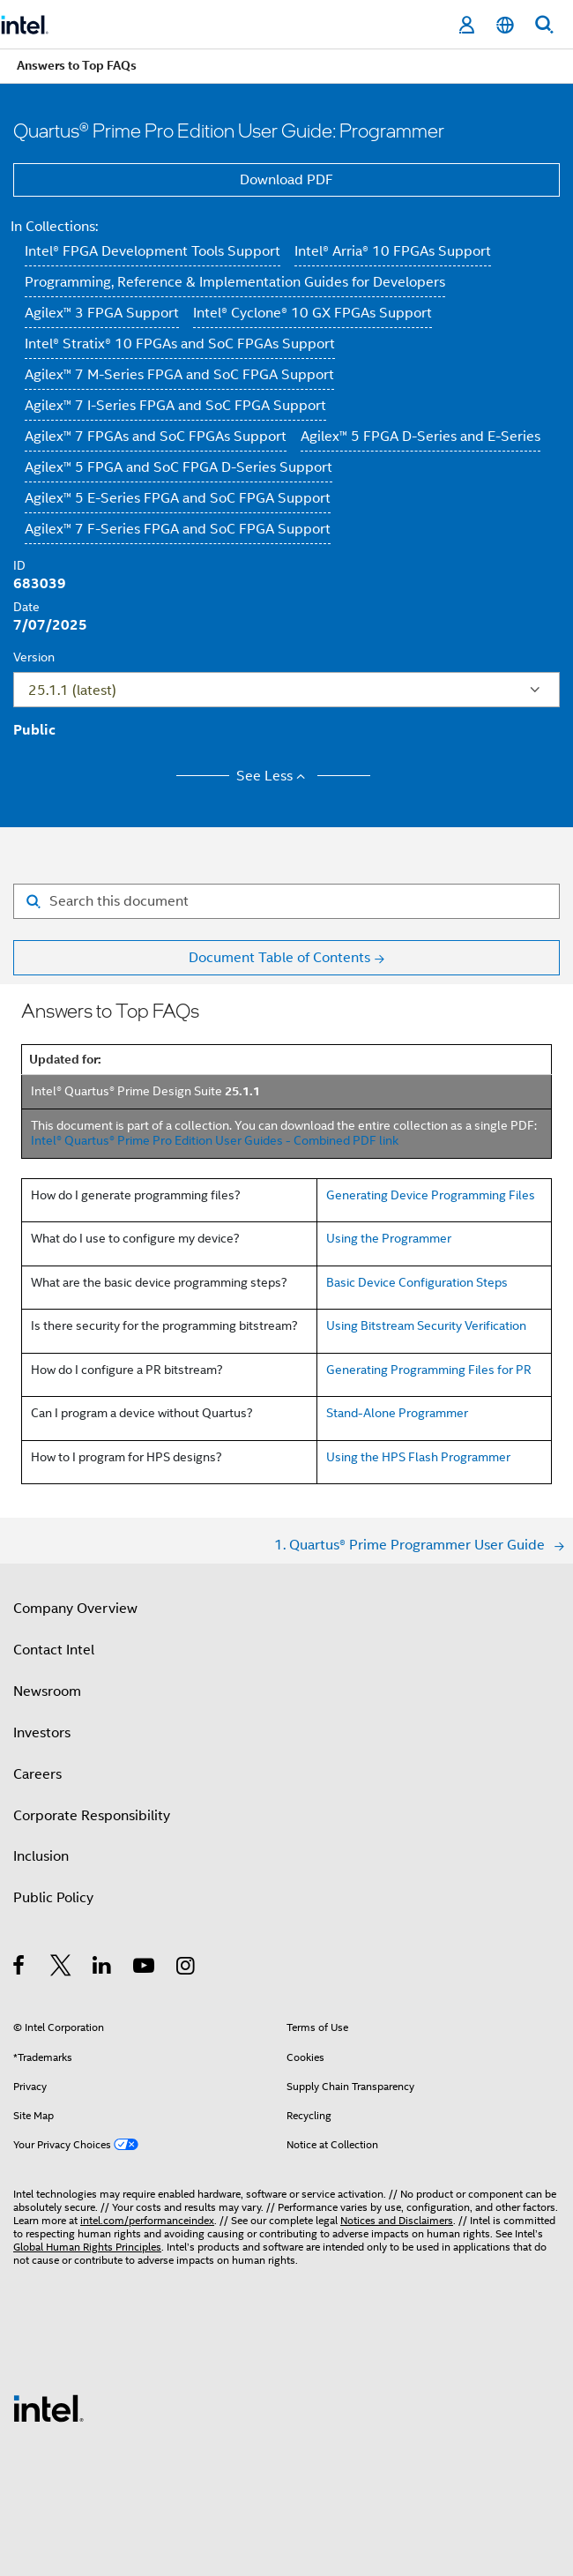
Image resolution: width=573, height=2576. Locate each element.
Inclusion (41, 1856)
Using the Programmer (388, 1238)
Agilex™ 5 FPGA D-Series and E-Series (420, 436)
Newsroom (47, 1691)
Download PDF (286, 180)
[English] (505, 25)
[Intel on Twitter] (61, 1968)
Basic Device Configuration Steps (417, 1282)
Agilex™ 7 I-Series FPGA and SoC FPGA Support (175, 405)
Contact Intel (53, 1650)
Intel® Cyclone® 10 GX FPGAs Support (312, 313)
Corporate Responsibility (91, 1816)
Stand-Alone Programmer (397, 1413)
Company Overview (75, 1608)
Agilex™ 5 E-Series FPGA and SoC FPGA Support (178, 498)
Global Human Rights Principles (87, 2246)
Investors (42, 1733)
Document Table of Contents (279, 958)
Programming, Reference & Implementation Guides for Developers (235, 282)
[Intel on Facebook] (19, 1968)
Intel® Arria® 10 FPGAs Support (392, 251)
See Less (273, 776)
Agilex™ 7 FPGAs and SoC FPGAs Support (155, 436)
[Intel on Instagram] (186, 1968)
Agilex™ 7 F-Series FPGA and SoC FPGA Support (178, 529)
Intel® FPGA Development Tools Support (152, 251)
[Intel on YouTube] (145, 1968)
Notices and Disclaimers (396, 2220)
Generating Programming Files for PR (429, 1370)
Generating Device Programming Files (430, 1195)
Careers (37, 1774)
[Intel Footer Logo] (48, 2407)
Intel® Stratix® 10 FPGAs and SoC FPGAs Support (180, 344)
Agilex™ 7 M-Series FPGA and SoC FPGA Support (179, 375)
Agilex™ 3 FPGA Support (102, 313)
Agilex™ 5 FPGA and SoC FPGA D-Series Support (178, 467)
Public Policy (53, 1898)
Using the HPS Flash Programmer (418, 1457)
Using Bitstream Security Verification (426, 1325)
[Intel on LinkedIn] (102, 1968)
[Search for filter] (286, 901)
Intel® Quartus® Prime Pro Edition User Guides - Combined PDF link (214, 1140)
